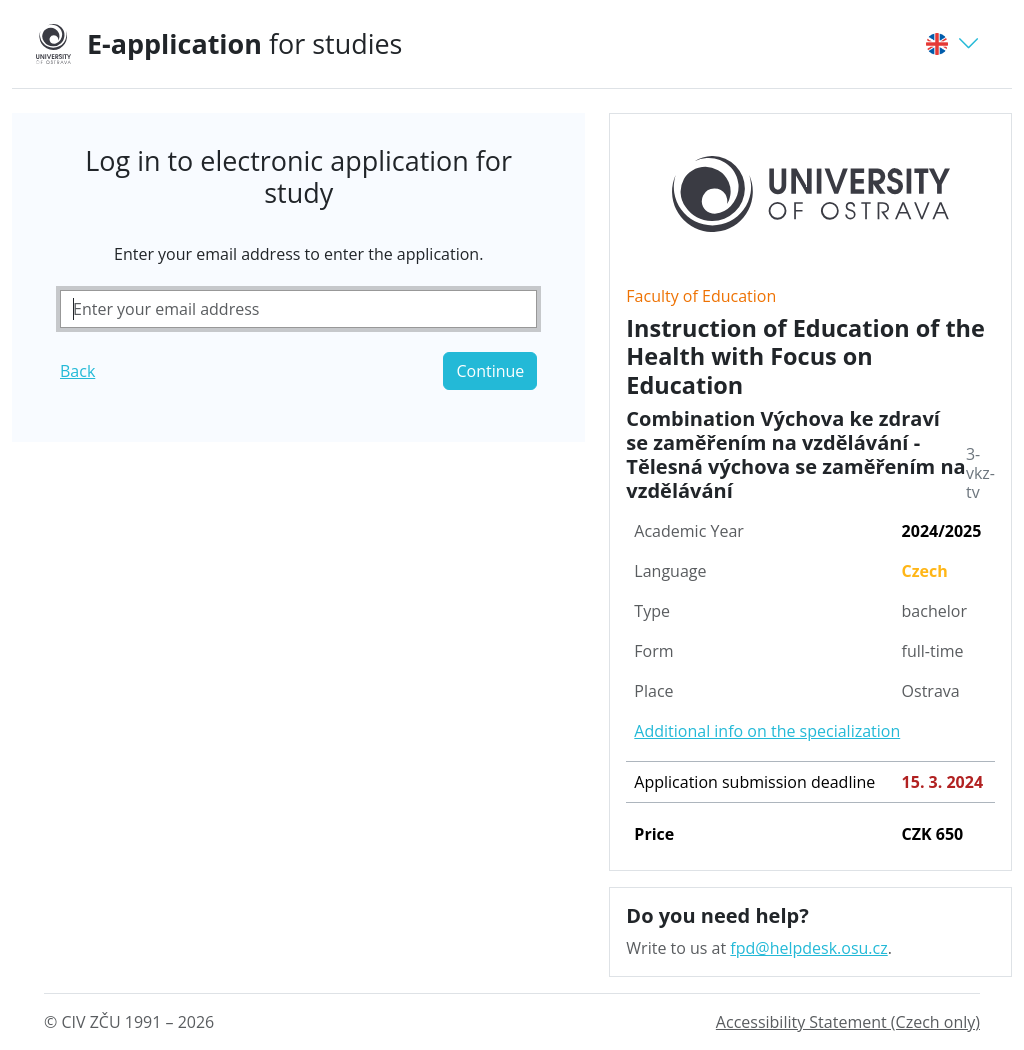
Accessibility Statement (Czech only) (848, 1022)
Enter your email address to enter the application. (298, 254)
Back (77, 371)
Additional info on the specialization (767, 731)
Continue (490, 371)
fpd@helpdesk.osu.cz (808, 948)
